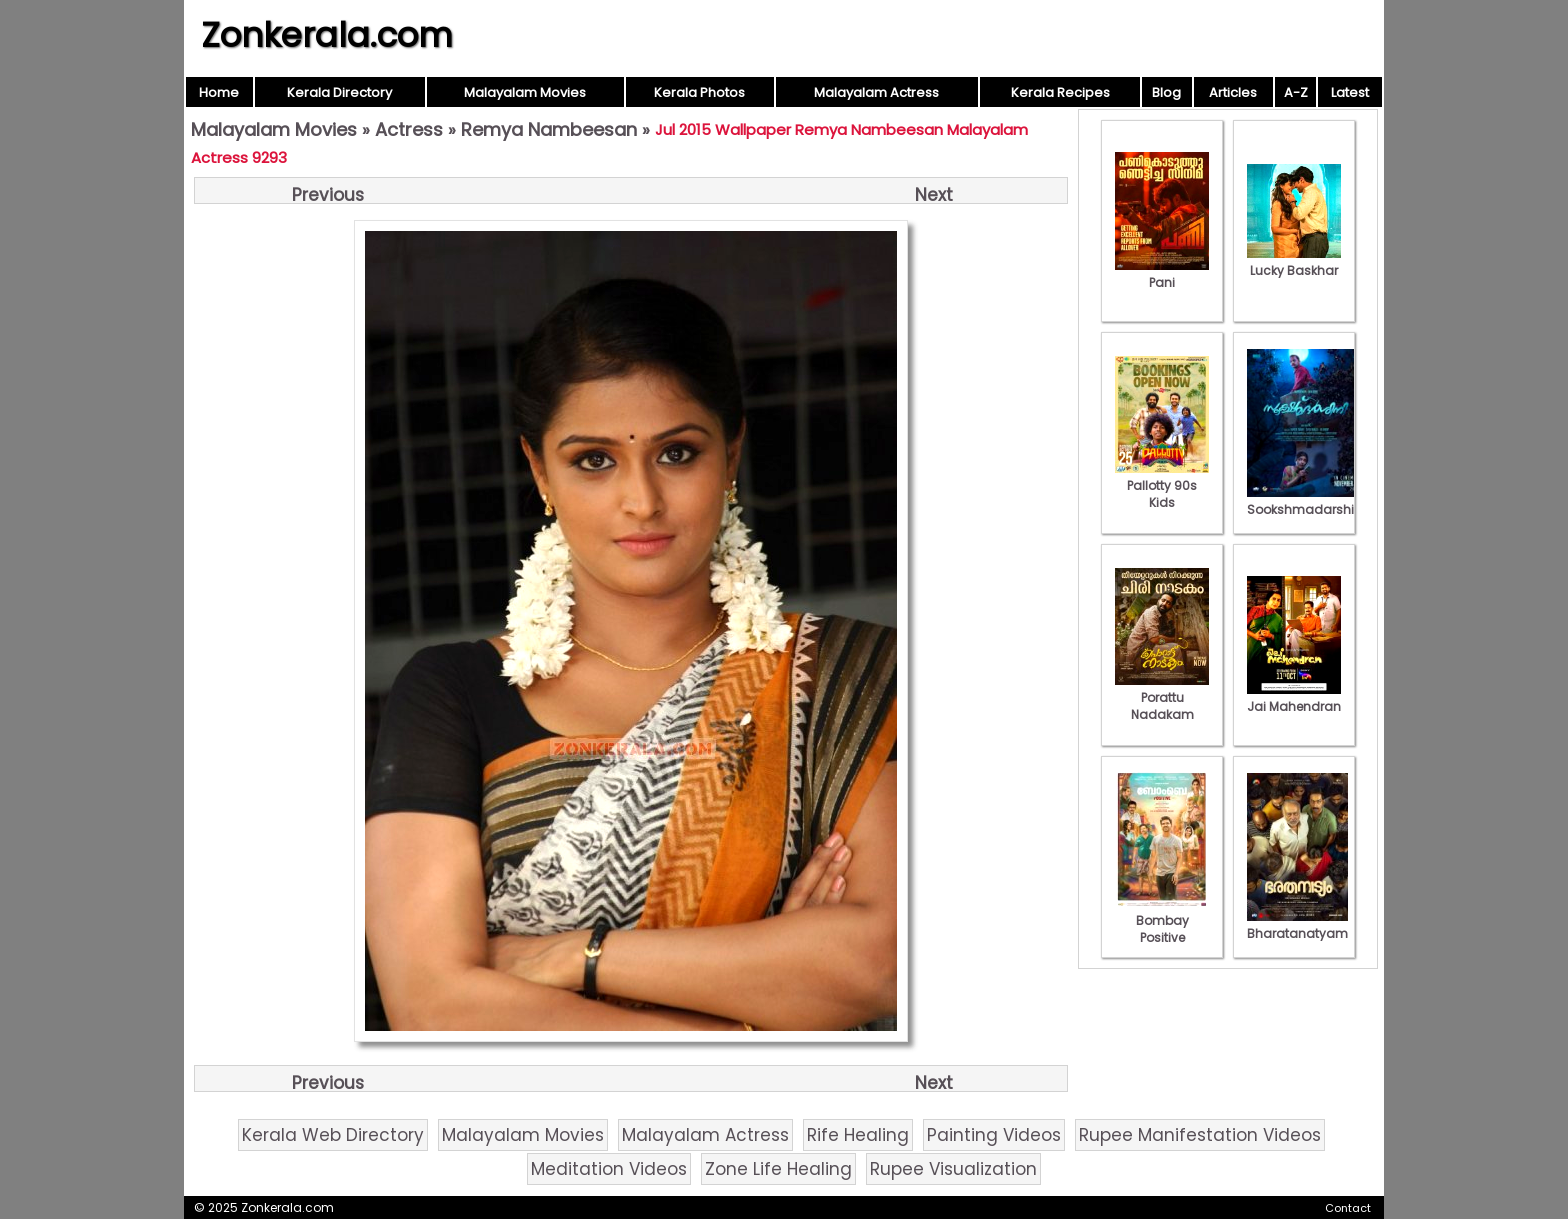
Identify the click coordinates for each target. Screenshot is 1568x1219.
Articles (1233, 92)
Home (219, 92)
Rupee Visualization (953, 1169)
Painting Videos (994, 1135)
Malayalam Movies (525, 92)
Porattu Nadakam (1162, 697)
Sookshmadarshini (1306, 501)
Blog (1166, 92)
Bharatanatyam (1297, 925)
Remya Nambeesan (549, 129)
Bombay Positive (1162, 920)
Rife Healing (858, 1135)
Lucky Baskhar (1294, 262)
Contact (1348, 1208)
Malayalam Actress (876, 92)
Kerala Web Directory (333, 1135)
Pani (1162, 274)
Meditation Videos (609, 1169)
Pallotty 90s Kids (1162, 485)
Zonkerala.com (327, 35)
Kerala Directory (339, 92)
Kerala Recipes (1060, 92)
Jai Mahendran (1294, 698)
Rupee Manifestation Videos (1200, 1135)
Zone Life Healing (778, 1169)
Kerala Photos (699, 92)
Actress (409, 129)
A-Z (1296, 92)
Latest (1350, 92)
